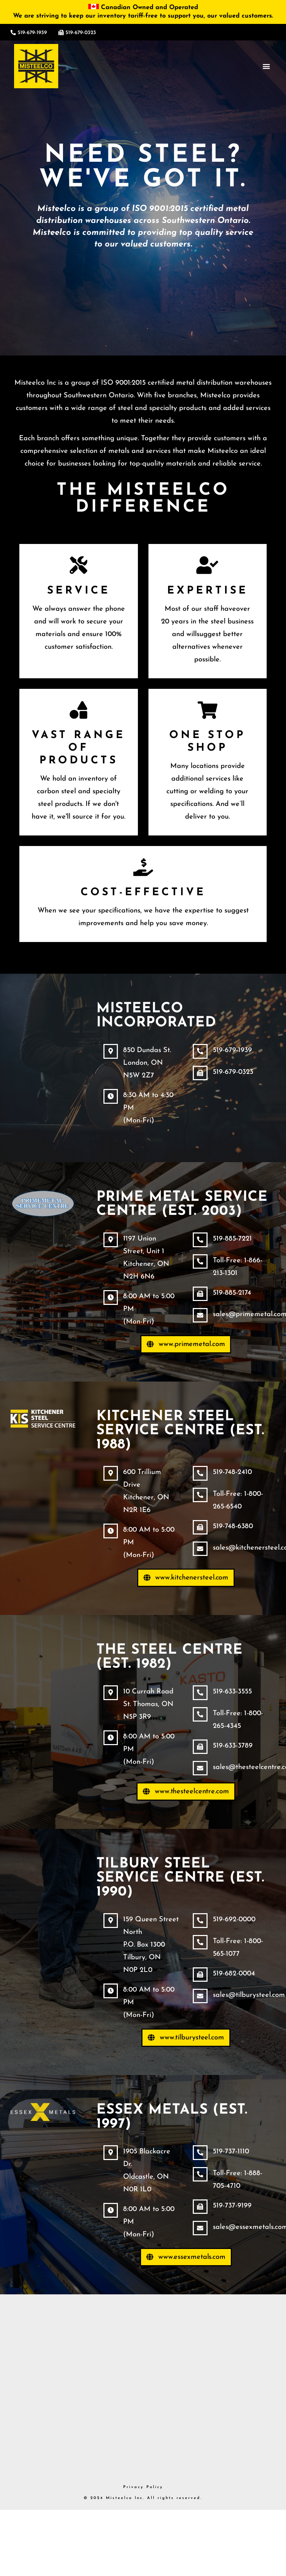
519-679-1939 (32, 33)
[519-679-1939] (13, 32)
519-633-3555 (233, 1691)
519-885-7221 (233, 1238)
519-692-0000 (235, 1924)
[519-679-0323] (61, 32)
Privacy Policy (143, 2492)
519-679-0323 (80, 33)
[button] (266, 66)
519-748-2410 (233, 1472)
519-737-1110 (232, 2156)
